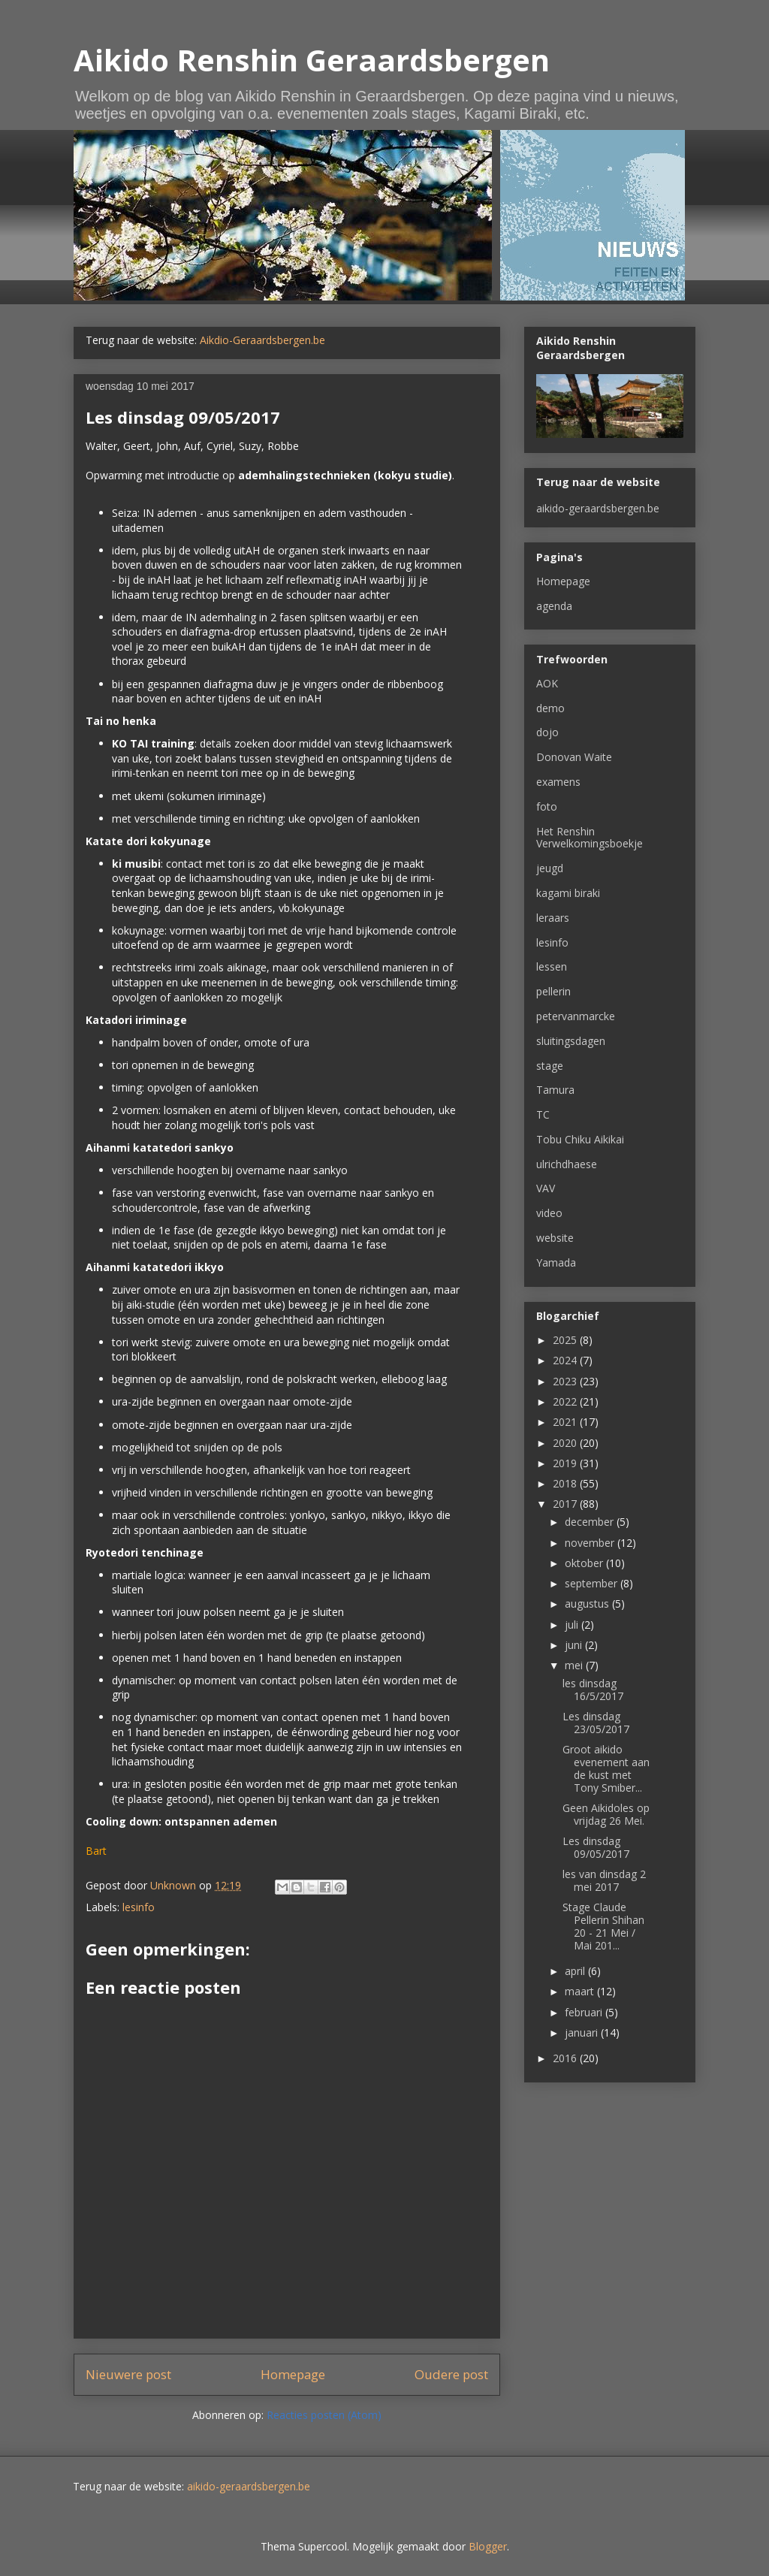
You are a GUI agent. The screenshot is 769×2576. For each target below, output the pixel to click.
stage (549, 1065)
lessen (551, 966)
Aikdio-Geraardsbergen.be (262, 340)
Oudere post (451, 2374)
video (549, 1213)
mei (575, 1665)
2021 (566, 1422)
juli (573, 1624)
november (591, 1543)
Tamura (555, 1090)
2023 (566, 1381)
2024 (566, 1360)
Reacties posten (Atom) (324, 2415)
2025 (566, 1340)
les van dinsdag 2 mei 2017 (604, 1880)
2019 (566, 1463)
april (576, 1971)
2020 (566, 1443)
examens (558, 782)
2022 (566, 1401)
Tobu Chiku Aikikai (580, 1139)
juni (575, 1645)
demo (550, 708)
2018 (566, 1483)
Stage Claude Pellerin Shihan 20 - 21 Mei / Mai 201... (603, 1926)
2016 (566, 2058)
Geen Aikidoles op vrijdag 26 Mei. (606, 1814)
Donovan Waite (574, 757)
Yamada (556, 1262)
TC (543, 1114)
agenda (554, 606)
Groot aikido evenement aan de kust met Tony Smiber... (606, 1768)
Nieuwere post (128, 2374)
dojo (547, 732)
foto (546, 806)
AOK (547, 683)
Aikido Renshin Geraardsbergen (312, 59)
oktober (585, 1563)
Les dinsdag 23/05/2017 (595, 1722)
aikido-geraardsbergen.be (597, 508)
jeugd (549, 868)
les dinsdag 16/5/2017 (592, 1689)
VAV (545, 1188)
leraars (552, 918)
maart (581, 1991)
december (591, 1521)
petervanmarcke (575, 1016)
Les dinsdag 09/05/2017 (595, 1847)
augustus (588, 1603)
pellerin (553, 991)
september (592, 1583)
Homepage (293, 2374)
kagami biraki (568, 893)
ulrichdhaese (566, 1164)
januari (583, 2032)
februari (585, 2012)
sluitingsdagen (570, 1041)
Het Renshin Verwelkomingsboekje (589, 837)
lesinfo (138, 1907)
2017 (566, 1503)
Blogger (488, 2546)
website (555, 1238)
